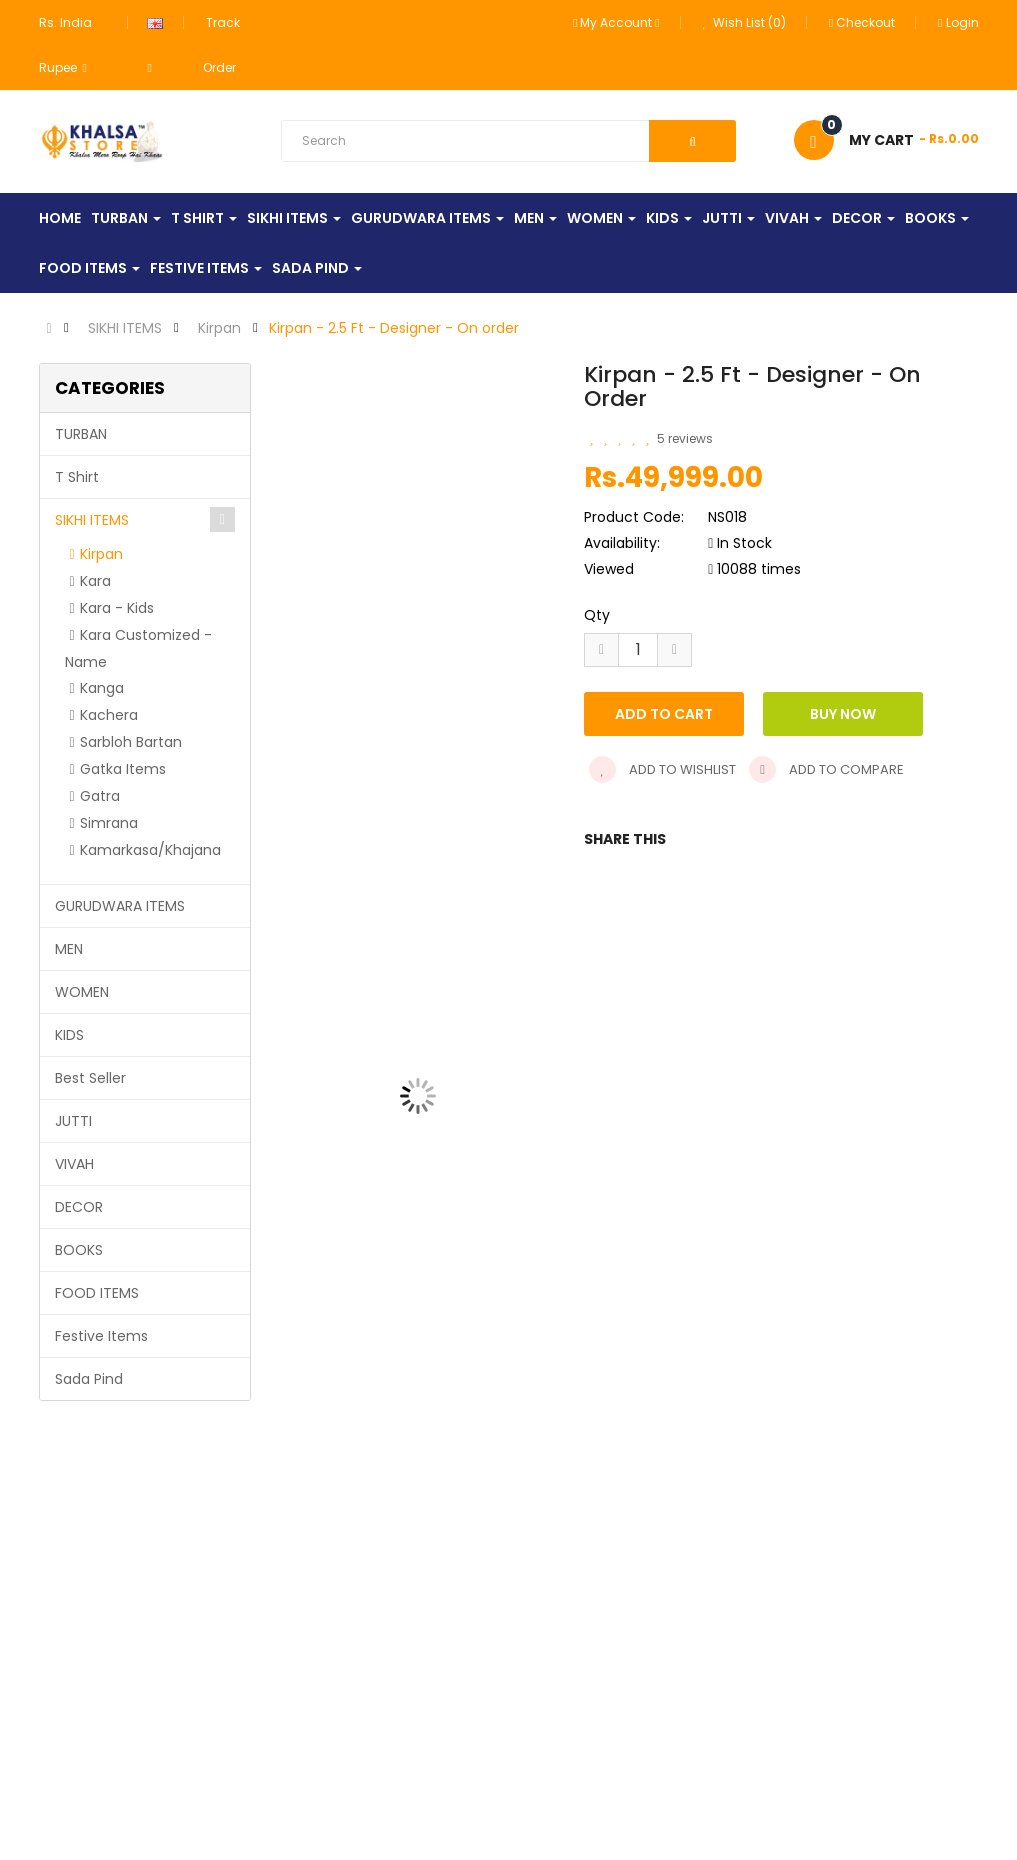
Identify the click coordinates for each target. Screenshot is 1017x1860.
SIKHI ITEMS (125, 328)
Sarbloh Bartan (131, 742)
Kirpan (219, 328)
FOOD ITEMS (97, 1293)
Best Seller (90, 1078)
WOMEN (82, 992)
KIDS (69, 1035)
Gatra (100, 796)
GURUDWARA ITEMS (120, 906)
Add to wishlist (662, 769)
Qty (597, 615)
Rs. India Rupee (65, 45)
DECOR (79, 1207)
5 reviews (685, 438)
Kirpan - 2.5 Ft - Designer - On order (394, 328)
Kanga (102, 688)
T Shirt (77, 477)
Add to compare (826, 769)
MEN (69, 949)
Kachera (109, 715)
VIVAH (74, 1164)
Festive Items (101, 1336)
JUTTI (73, 1121)
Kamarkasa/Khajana (150, 850)
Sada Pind (89, 1379)
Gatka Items (123, 769)
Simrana (109, 823)
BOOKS (79, 1250)
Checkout (862, 22)
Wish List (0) (744, 22)
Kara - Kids (117, 608)
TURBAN (81, 434)
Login (958, 22)
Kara (95, 581)
